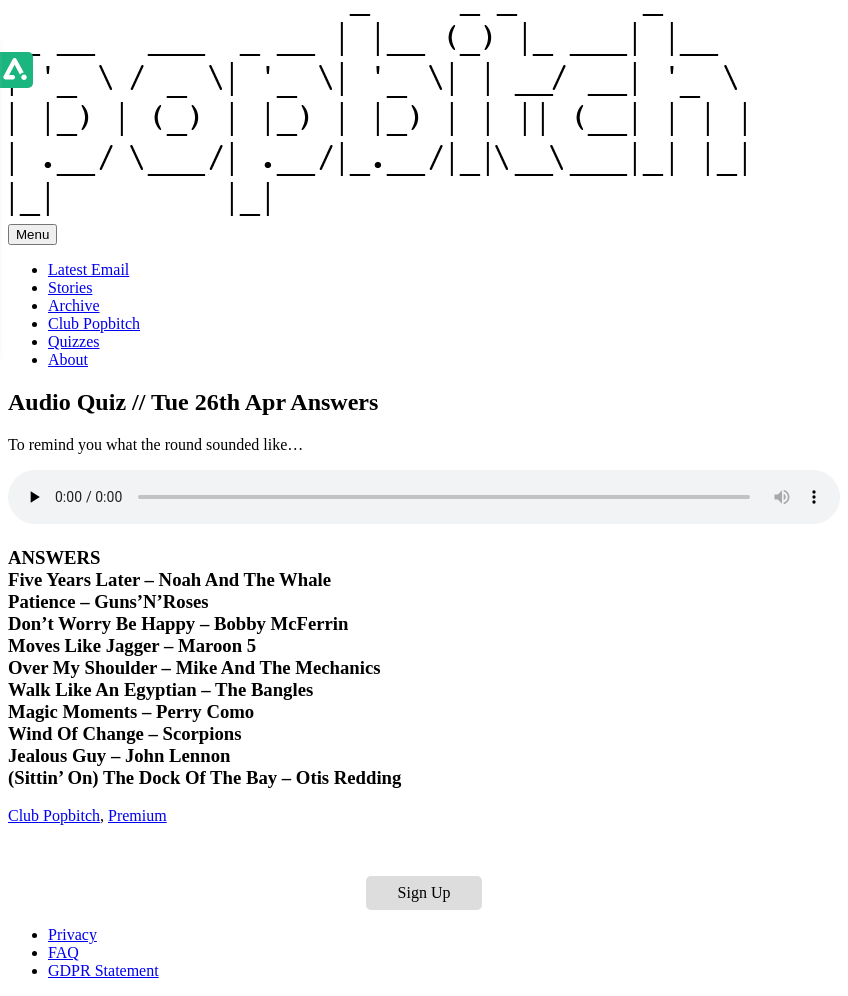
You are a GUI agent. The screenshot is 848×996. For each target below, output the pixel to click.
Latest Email (88, 269)
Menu (32, 234)
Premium (137, 815)
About (68, 359)
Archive (74, 305)
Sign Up (424, 892)
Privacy (72, 934)
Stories (70, 287)
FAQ (63, 952)
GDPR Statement (103, 970)
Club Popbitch (94, 323)
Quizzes (74, 341)
